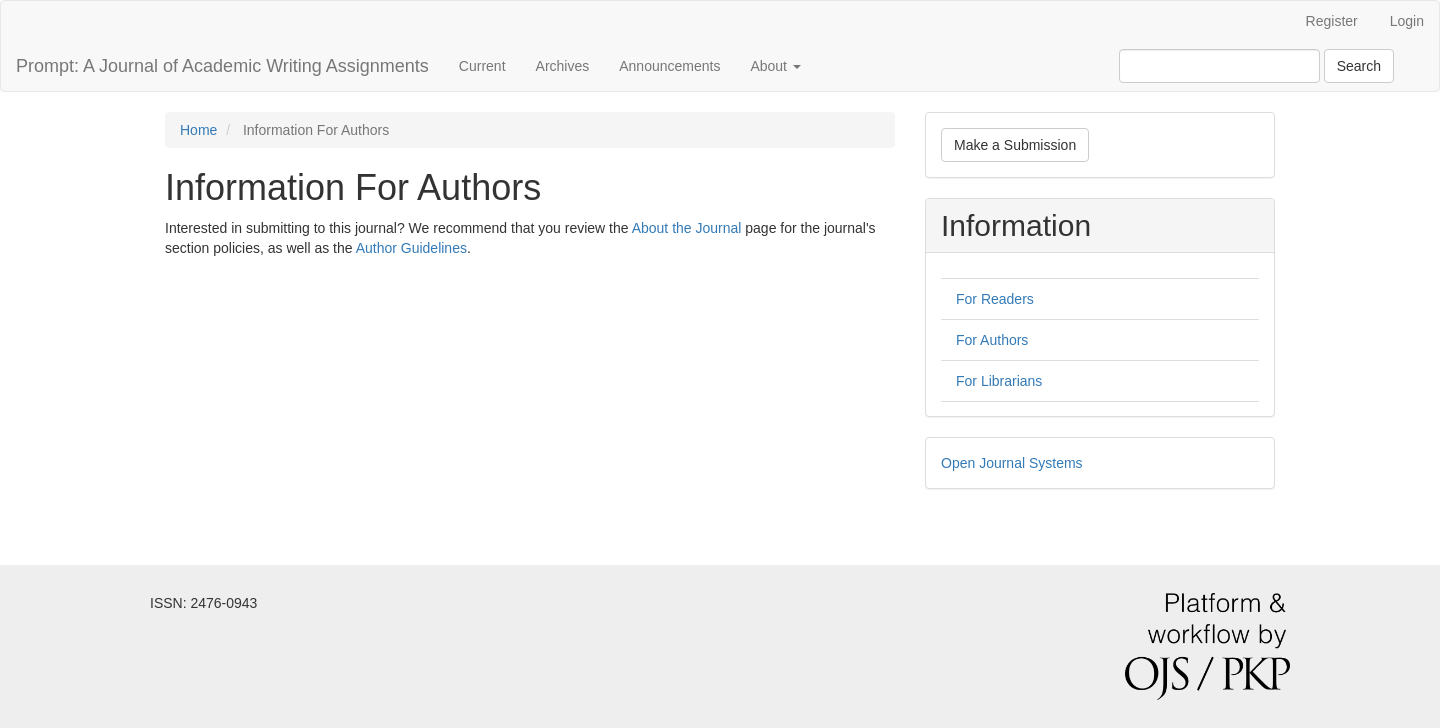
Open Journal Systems (1012, 463)
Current (482, 66)
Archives (563, 66)
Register (1332, 21)
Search (1359, 66)
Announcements (669, 66)
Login (1407, 21)
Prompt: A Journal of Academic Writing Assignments (222, 66)
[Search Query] (1219, 66)
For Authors (992, 340)
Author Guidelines (411, 248)
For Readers (995, 299)
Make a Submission (1015, 145)
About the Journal (687, 228)
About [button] (775, 66)
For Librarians (999, 381)
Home (198, 130)
